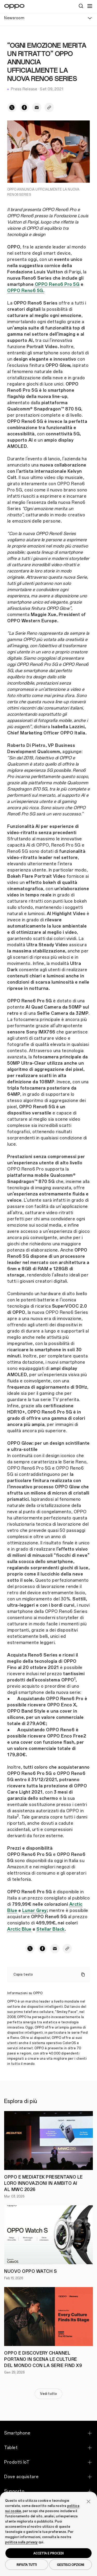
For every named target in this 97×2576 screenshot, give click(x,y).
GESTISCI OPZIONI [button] (70, 2564)
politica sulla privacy (21, 2542)
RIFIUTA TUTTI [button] (27, 2564)
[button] (88, 2501)
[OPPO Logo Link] (14, 6)
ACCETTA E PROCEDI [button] (48, 2553)
